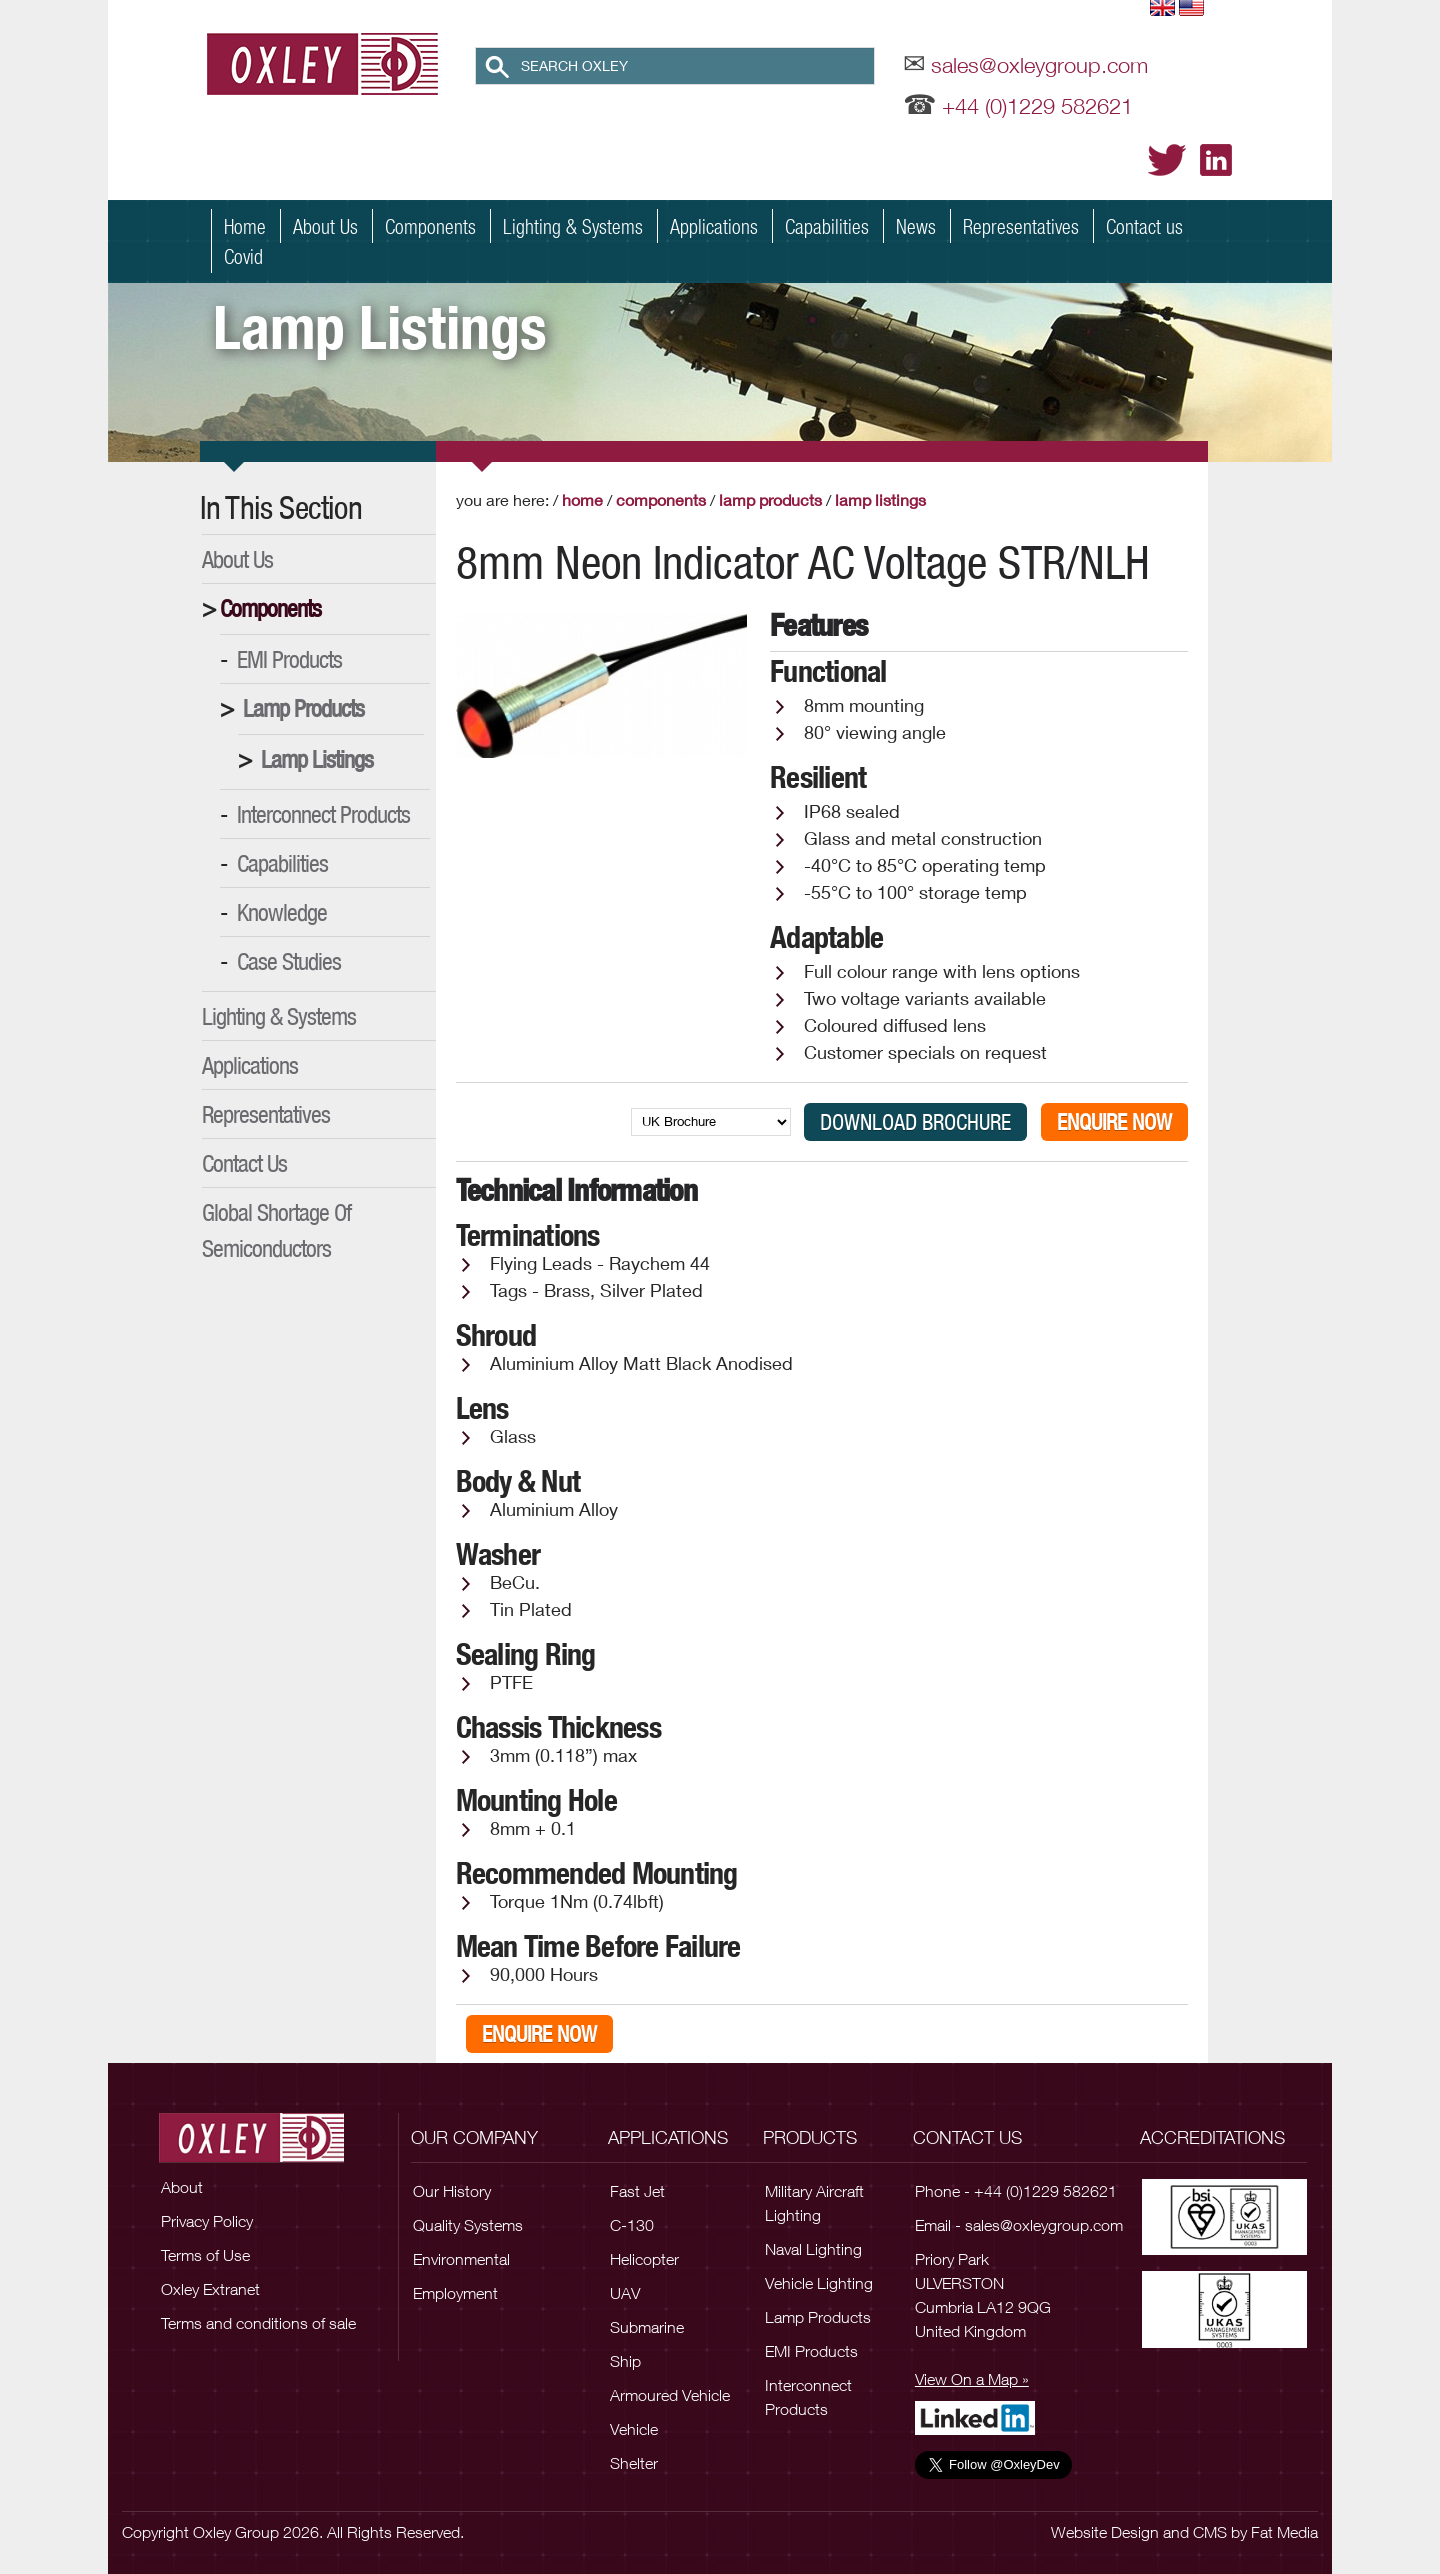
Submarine (647, 2327)
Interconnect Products (323, 814)
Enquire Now (1114, 1122)
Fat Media (1284, 2532)
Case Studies (289, 961)
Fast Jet (637, 2191)
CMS (1210, 2532)
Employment (455, 2293)
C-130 (632, 2225)
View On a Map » (972, 2379)
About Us (325, 226)
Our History (452, 2191)
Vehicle (634, 2429)
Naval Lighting (813, 2249)
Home (245, 226)
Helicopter (644, 2259)
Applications (714, 226)
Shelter (634, 2463)
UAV (625, 2293)
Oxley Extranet (210, 2289)
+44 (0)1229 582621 (1037, 106)
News (916, 226)
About (182, 2187)
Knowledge (282, 912)
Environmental (461, 2259)
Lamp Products (303, 708)
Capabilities (827, 226)
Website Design (1105, 2532)
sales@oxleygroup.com (1039, 65)
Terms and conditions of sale (258, 2323)
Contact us (1144, 226)
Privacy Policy (207, 2221)
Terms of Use (205, 2255)
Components (430, 226)
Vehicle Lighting (819, 2283)
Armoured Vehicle (670, 2395)
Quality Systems (468, 2225)
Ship (625, 2361)
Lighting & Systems (573, 226)
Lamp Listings (317, 759)
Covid (243, 256)
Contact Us (244, 1163)
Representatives (1021, 226)
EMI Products (289, 659)
